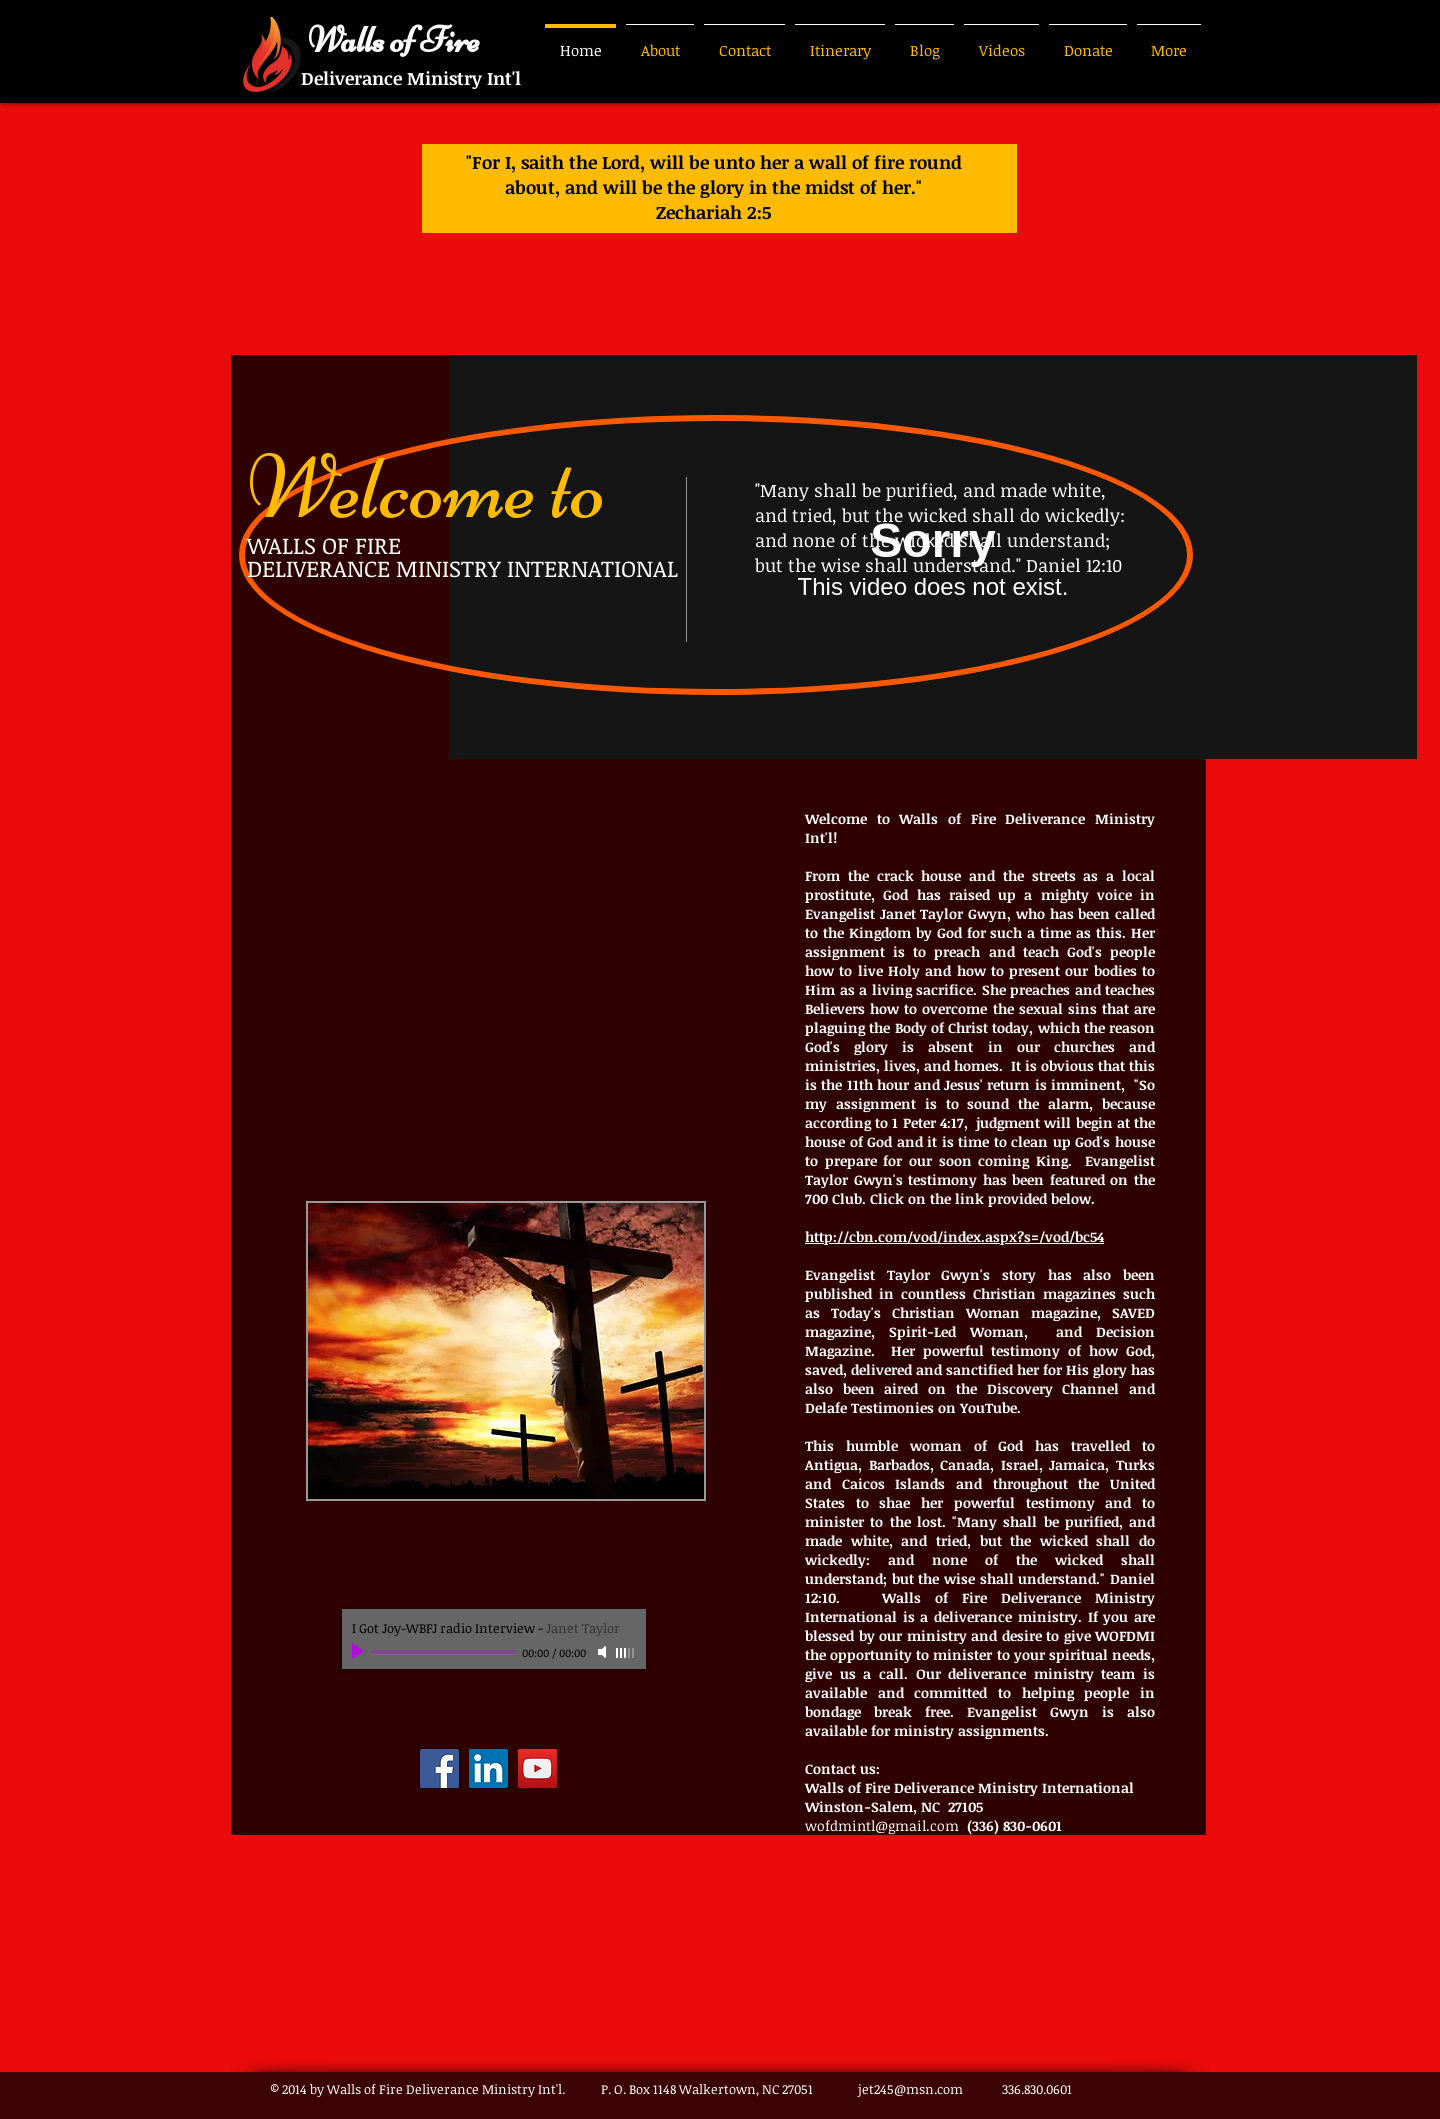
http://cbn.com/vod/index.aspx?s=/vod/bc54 (954, 1236)
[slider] (626, 1653)
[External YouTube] (506, 979)
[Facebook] (439, 1768)
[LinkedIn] (488, 1768)
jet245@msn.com (910, 2089)
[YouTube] (537, 1768)
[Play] (360, 1652)
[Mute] (604, 1652)
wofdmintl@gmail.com (882, 1825)
